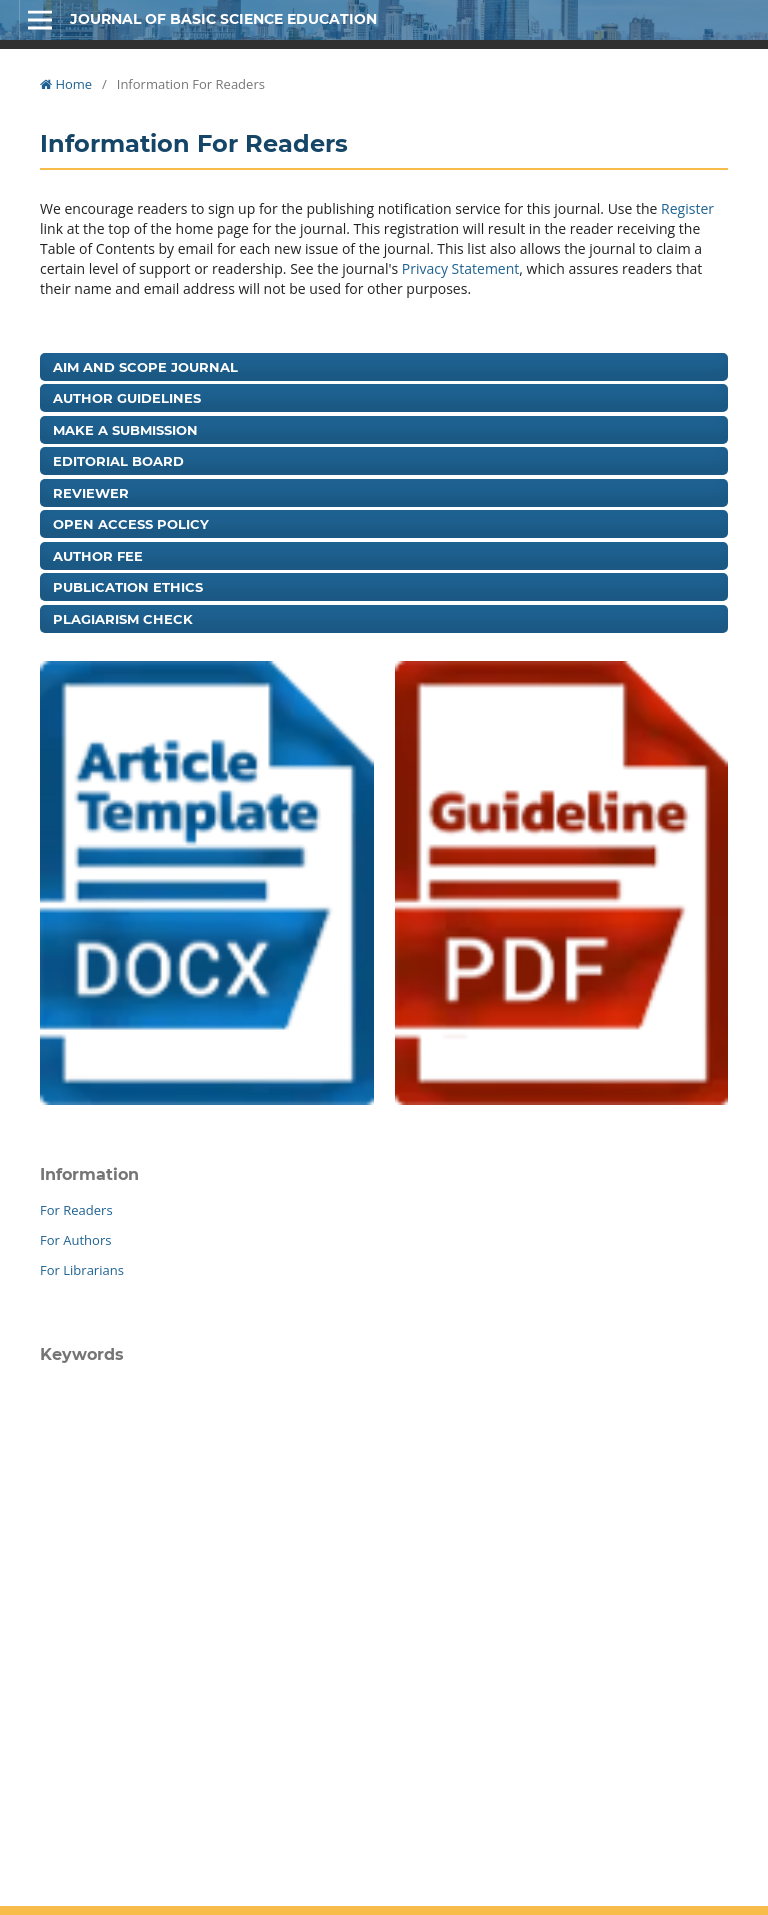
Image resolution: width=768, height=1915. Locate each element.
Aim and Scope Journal (145, 367)
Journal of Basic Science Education (223, 19)
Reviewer (91, 493)
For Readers (76, 1210)
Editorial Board (118, 461)
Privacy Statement (461, 268)
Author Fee (98, 556)
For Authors (75, 1240)
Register (687, 208)
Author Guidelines (127, 398)
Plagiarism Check (123, 619)
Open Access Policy (131, 524)
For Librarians (82, 1270)
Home (66, 84)
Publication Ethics (128, 587)
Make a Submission (125, 430)
